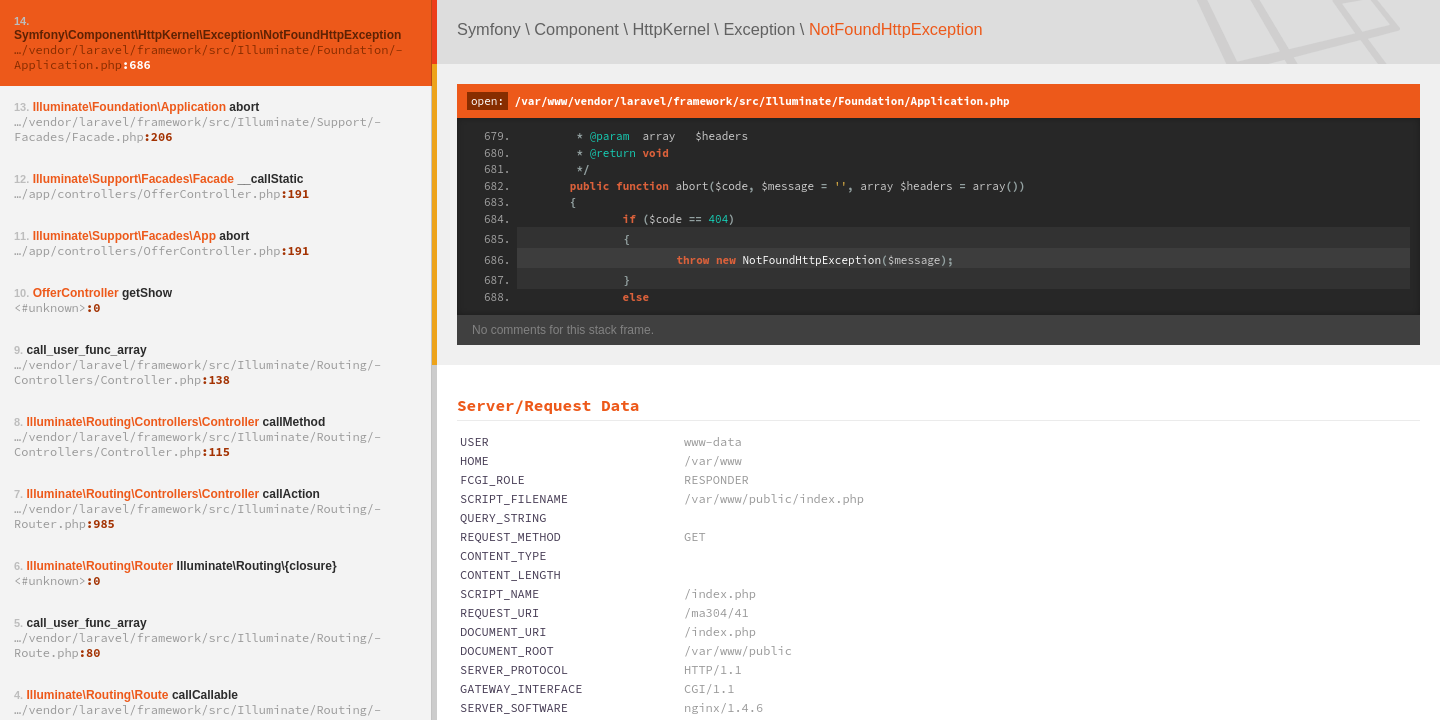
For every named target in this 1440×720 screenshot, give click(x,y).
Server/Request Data (548, 405)
